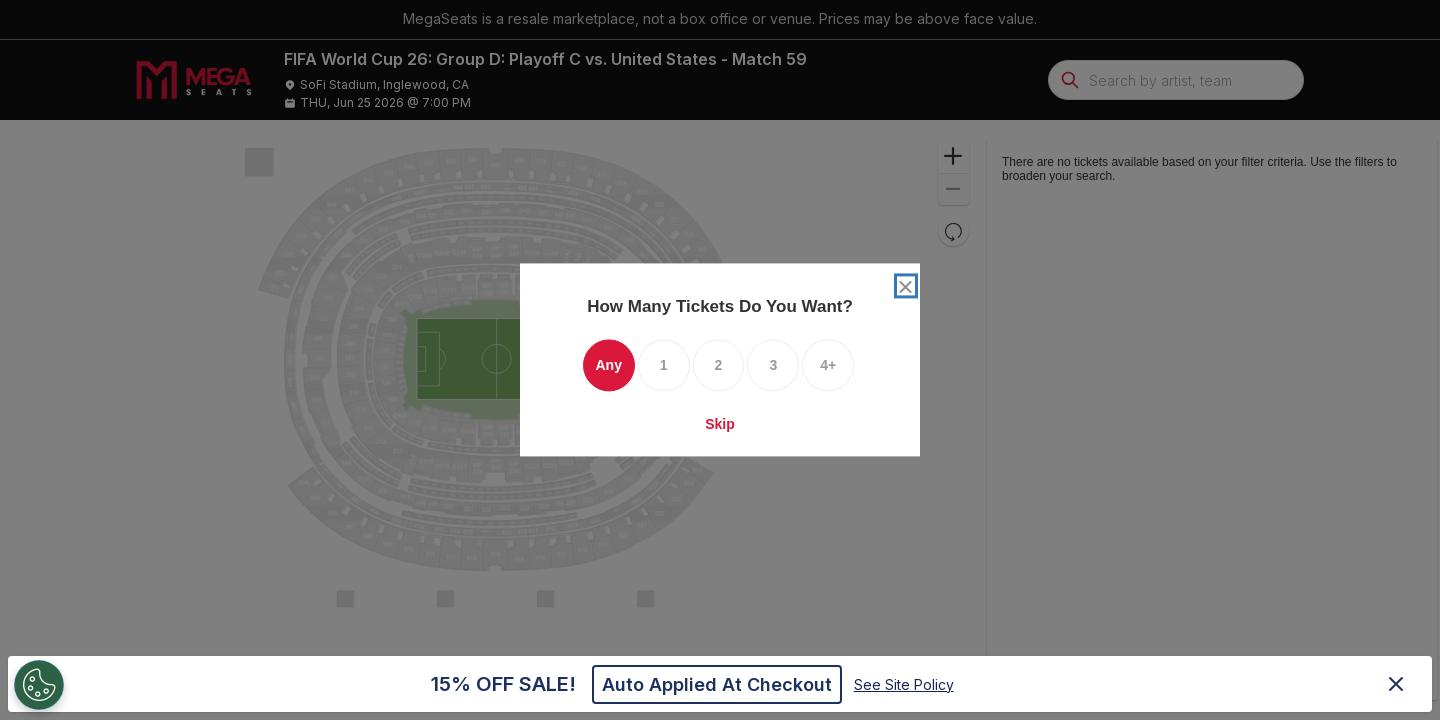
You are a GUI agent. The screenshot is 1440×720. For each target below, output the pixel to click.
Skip (720, 425)
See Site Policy (904, 684)
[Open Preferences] (34, 685)
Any (608, 366)
